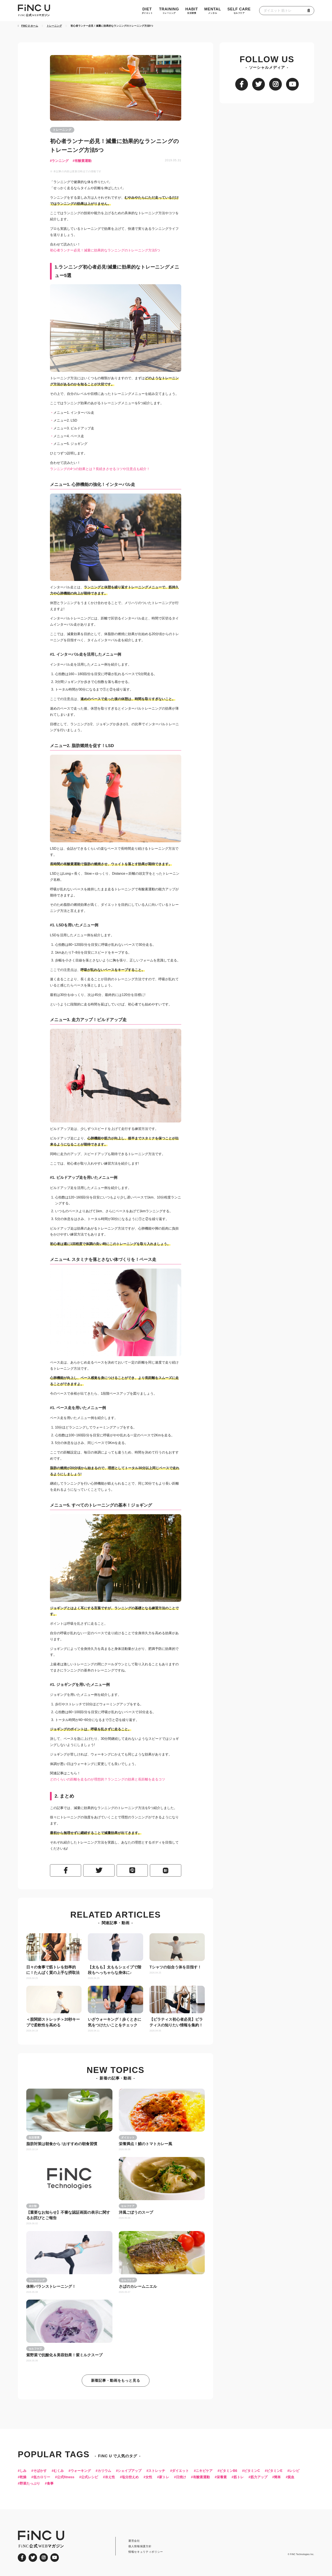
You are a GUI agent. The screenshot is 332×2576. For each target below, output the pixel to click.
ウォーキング (81, 2474)
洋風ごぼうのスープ (136, 2214)
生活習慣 (34, 2138)
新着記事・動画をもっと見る (116, 2384)
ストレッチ (158, 2474)
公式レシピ (90, 2480)
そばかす (40, 2474)
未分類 (33, 2207)
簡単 (281, 2480)
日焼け (183, 2480)
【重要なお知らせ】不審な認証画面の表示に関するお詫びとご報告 (68, 2217)
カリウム (105, 2474)
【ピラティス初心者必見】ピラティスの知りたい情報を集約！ (176, 2023)
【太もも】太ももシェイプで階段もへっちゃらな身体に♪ (114, 1971)
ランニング (60, 161)
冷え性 (111, 2480)
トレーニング (62, 130)
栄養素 (225, 2480)
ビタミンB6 (231, 2474)
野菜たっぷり (30, 2487)
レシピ (298, 2474)
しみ (23, 2474)
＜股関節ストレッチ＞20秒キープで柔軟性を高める (53, 2023)
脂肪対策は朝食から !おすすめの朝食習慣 (62, 2145)
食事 (50, 2487)
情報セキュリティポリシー (145, 2555)
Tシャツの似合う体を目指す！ (175, 1968)
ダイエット (128, 2138)
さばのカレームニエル (138, 2289)
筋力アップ (262, 2480)
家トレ (166, 2480)
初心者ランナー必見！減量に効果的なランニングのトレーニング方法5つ (105, 250)
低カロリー (41, 2480)
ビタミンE (278, 2474)
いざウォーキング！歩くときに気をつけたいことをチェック (114, 2023)
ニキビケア (206, 2474)
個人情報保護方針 (139, 2550)
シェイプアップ (131, 2474)
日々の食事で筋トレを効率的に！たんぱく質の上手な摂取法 (53, 1971)
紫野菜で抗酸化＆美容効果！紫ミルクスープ (64, 2358)
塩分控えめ (131, 2480)
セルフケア (128, 2207)
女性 (151, 2480)
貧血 (295, 2480)
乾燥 (23, 2480)
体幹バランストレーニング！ (51, 2289)
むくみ (59, 2474)
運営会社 (134, 2544)
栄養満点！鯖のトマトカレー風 (145, 2145)
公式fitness (66, 2480)
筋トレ (242, 2480)
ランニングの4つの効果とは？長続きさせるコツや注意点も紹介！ (100, 469)
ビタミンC (255, 2474)
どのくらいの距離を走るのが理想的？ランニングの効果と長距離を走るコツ (107, 1779)
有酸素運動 (83, 161)
